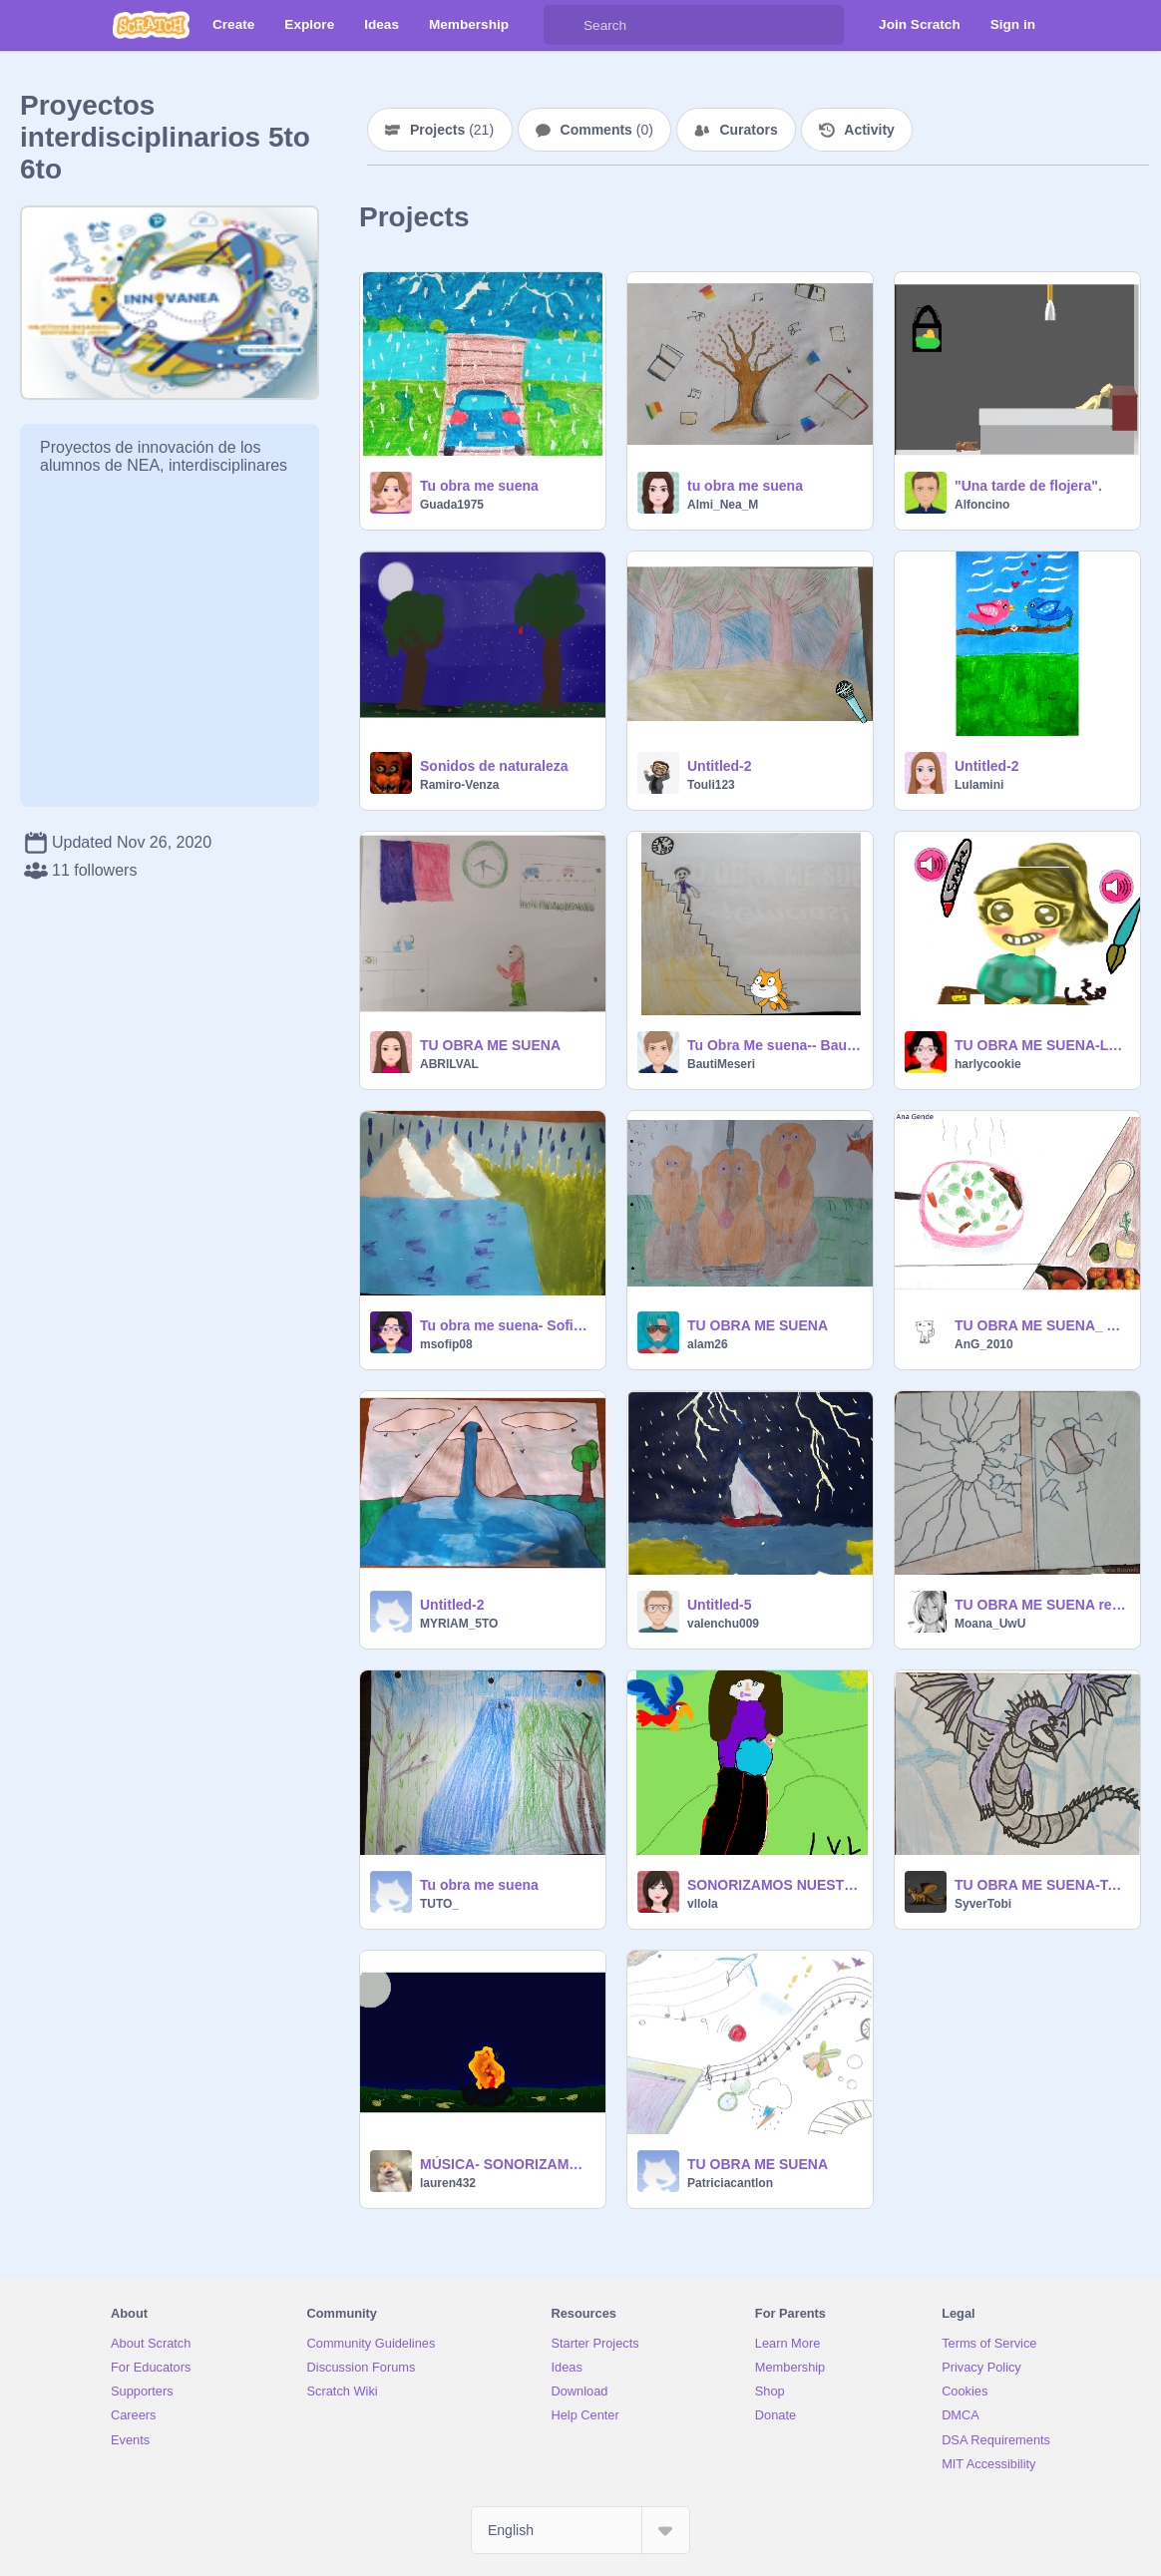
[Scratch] (151, 25)
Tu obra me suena (479, 486)
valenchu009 (723, 1624)
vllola (702, 1904)
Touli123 (711, 785)
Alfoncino (982, 505)
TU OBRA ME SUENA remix (1041, 1605)
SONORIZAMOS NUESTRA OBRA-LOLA (774, 1885)
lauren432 (448, 2183)
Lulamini (979, 785)
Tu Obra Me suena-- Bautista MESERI (774, 1045)
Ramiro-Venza (459, 785)
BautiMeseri (721, 1064)
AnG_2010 (984, 1344)
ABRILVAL (449, 1064)
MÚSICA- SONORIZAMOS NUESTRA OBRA (506, 2164)
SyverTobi (983, 1904)
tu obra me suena (745, 486)
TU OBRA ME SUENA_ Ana (1041, 1325)
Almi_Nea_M (722, 505)
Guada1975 (452, 505)
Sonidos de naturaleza (494, 766)
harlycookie (988, 1064)
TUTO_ (439, 1904)
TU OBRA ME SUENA (490, 1045)
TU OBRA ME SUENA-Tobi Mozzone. (1041, 1885)
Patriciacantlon (730, 2183)
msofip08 (446, 1344)
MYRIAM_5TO (459, 1624)
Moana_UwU (990, 1624)
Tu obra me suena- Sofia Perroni (506, 1325)
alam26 (707, 1344)
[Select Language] (580, 2530)
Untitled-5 (719, 1605)
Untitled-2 (719, 766)
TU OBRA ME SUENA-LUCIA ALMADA (1041, 1045)
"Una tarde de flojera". (1028, 486)
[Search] (563, 25)
